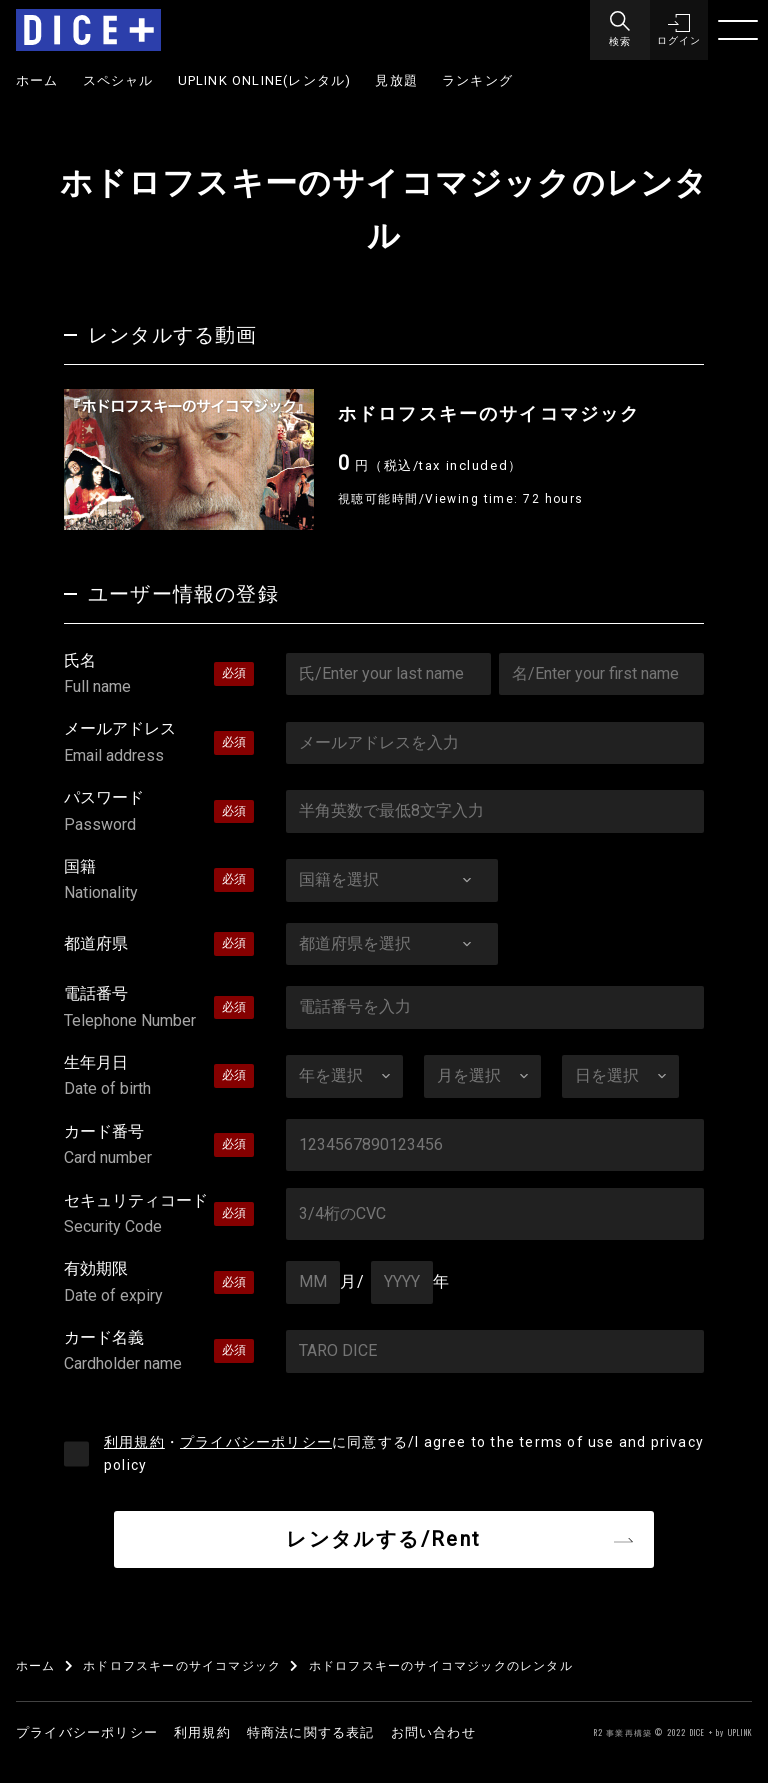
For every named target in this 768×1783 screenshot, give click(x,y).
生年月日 (159, 1078)
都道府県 (96, 943)
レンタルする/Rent (383, 1539)
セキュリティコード (159, 1216)
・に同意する (404, 1453)
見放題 (396, 80)
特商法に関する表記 (311, 1732)
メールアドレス (159, 744)
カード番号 (159, 1147)
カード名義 (159, 1353)
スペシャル (118, 80)
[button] (678, 30)
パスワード (159, 813)
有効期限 (159, 1284)
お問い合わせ (433, 1732)
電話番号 (159, 1009)
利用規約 (134, 1442)
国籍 (159, 882)
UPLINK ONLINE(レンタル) (265, 80)
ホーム (37, 80)
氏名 (159, 676)
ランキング (477, 80)
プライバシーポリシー (256, 1442)
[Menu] (618, 30)
